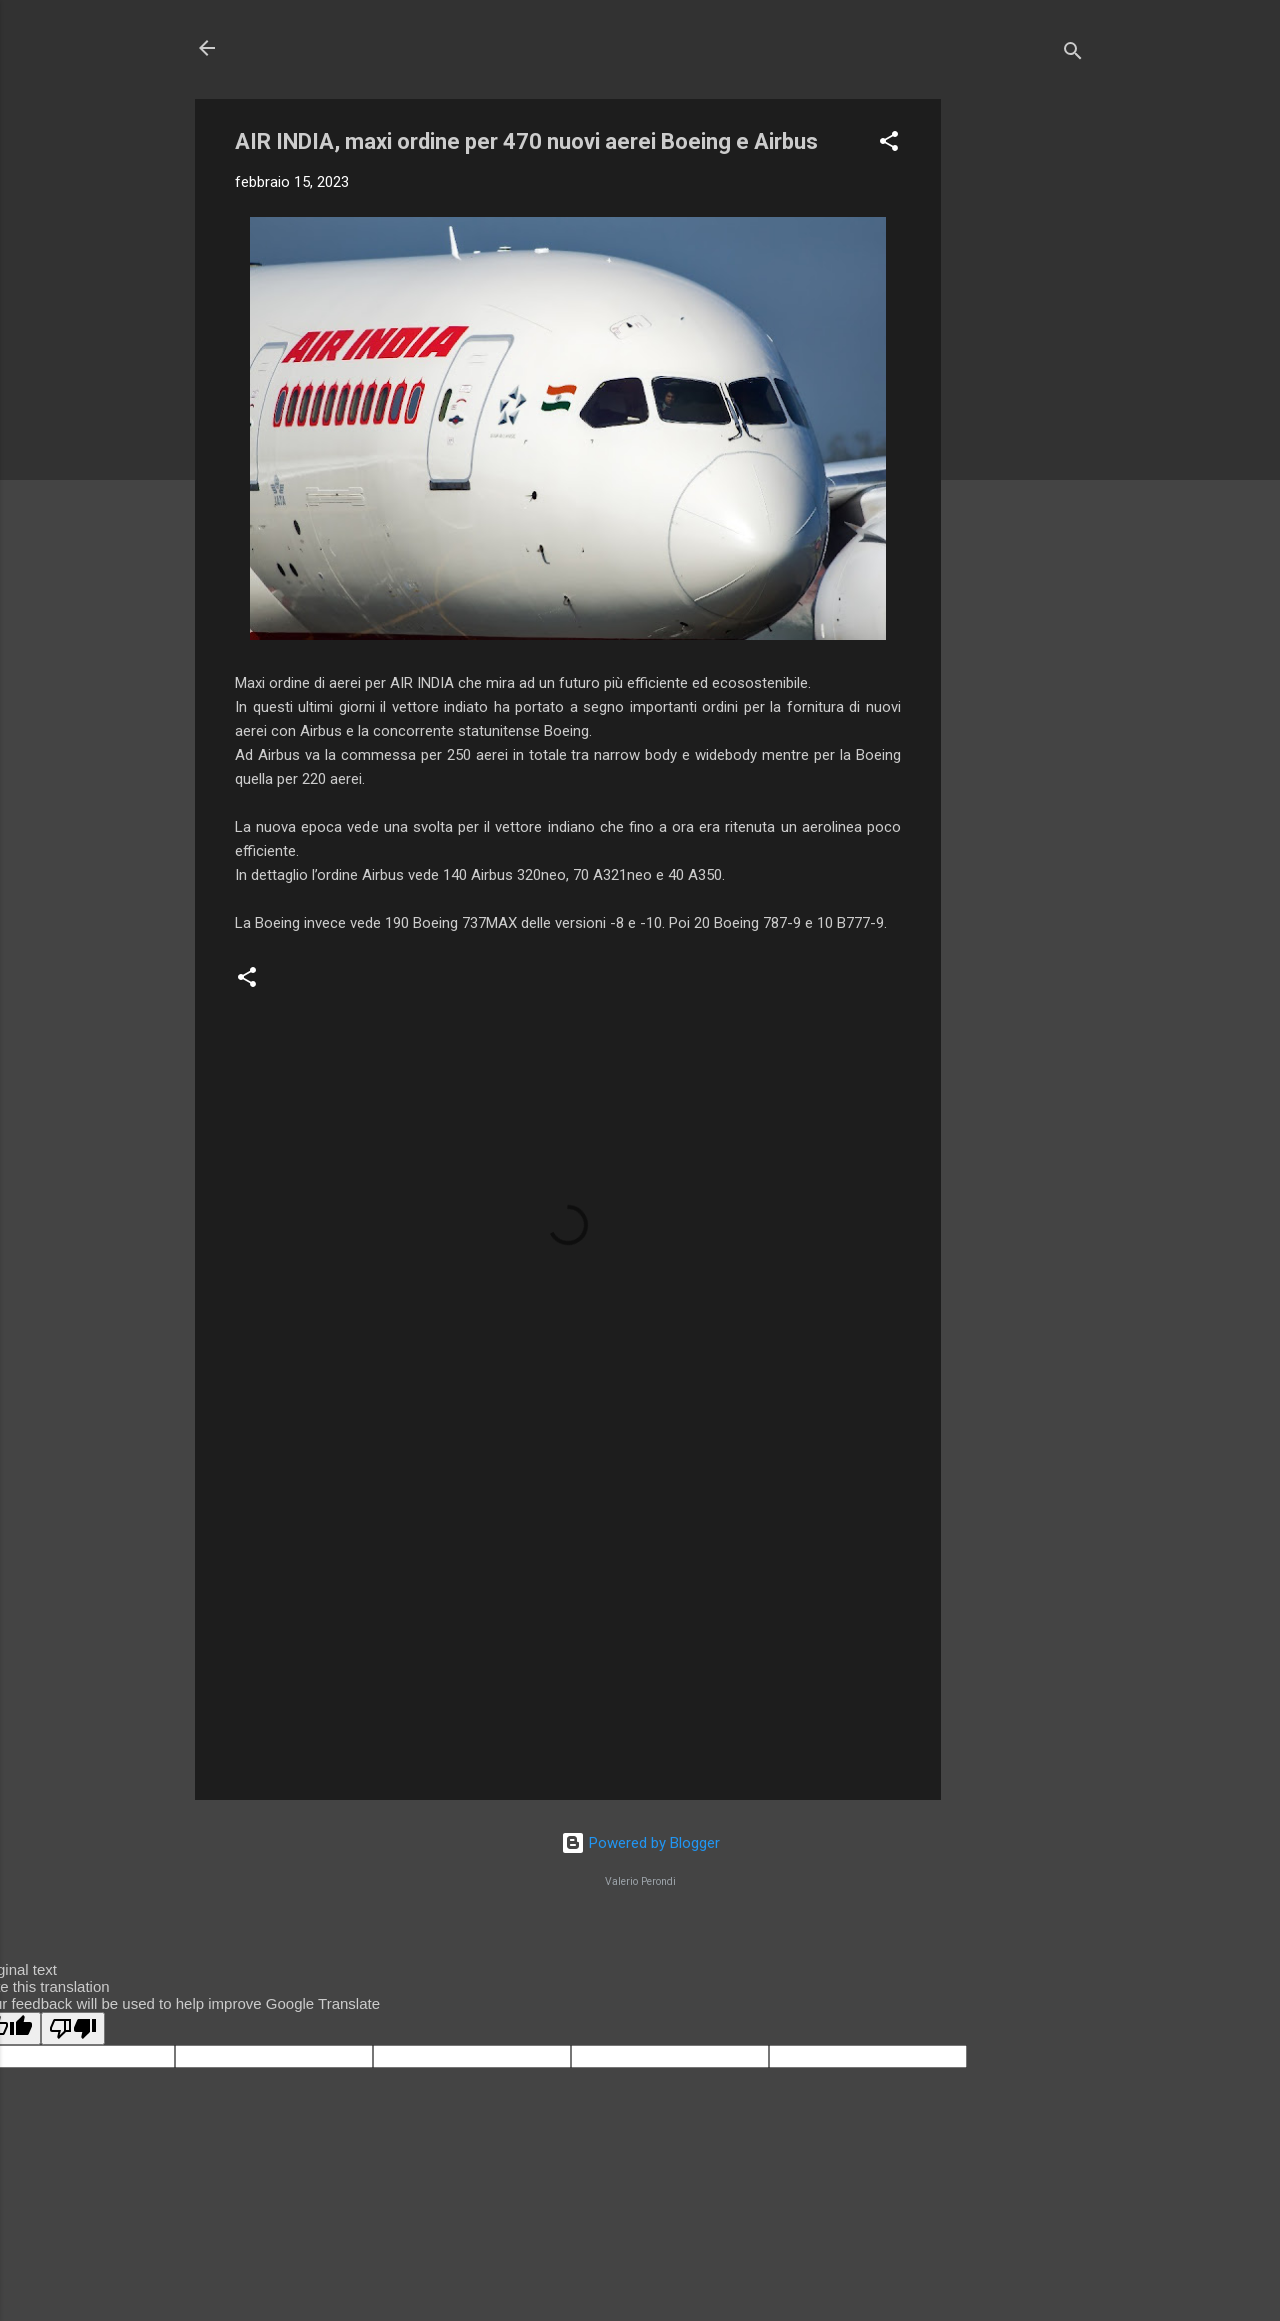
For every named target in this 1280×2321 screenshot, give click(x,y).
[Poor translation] (73, 2028)
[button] (889, 144)
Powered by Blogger (640, 1843)
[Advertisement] (1021, 399)
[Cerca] (1073, 54)
